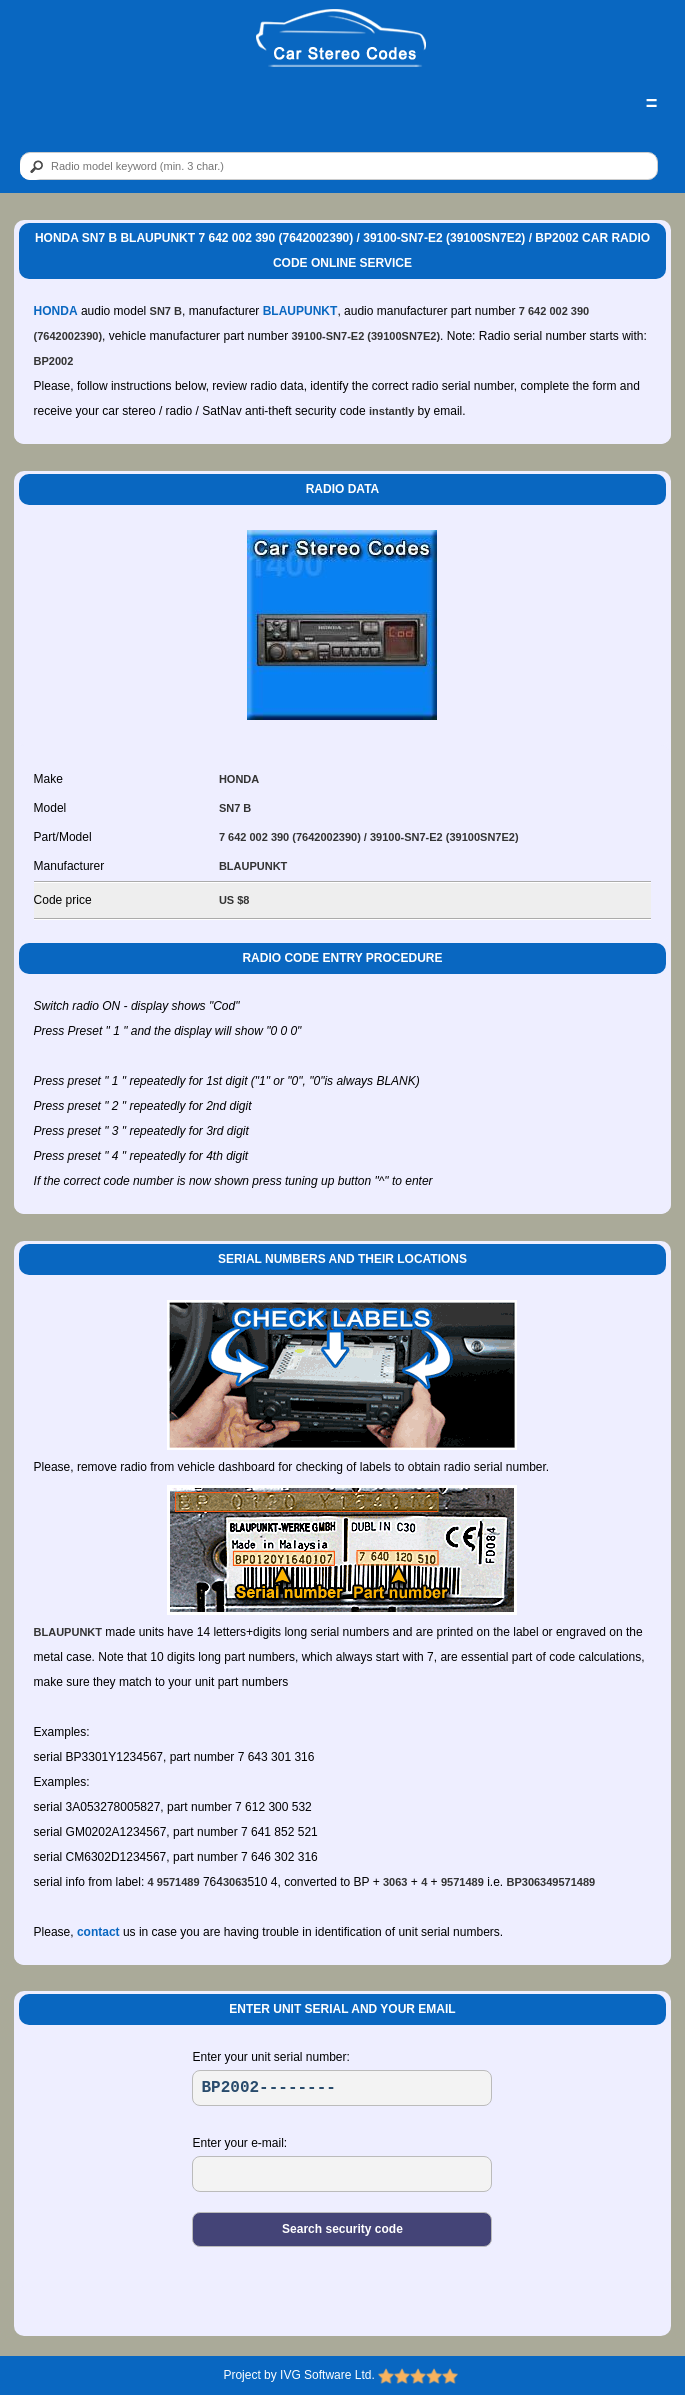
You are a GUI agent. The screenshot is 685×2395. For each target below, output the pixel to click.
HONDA (56, 311)
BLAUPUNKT (300, 311)
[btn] (33, 167)
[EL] (342, 2174)
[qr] (339, 166)
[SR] (342, 2088)
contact (98, 1932)
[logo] (341, 39)
